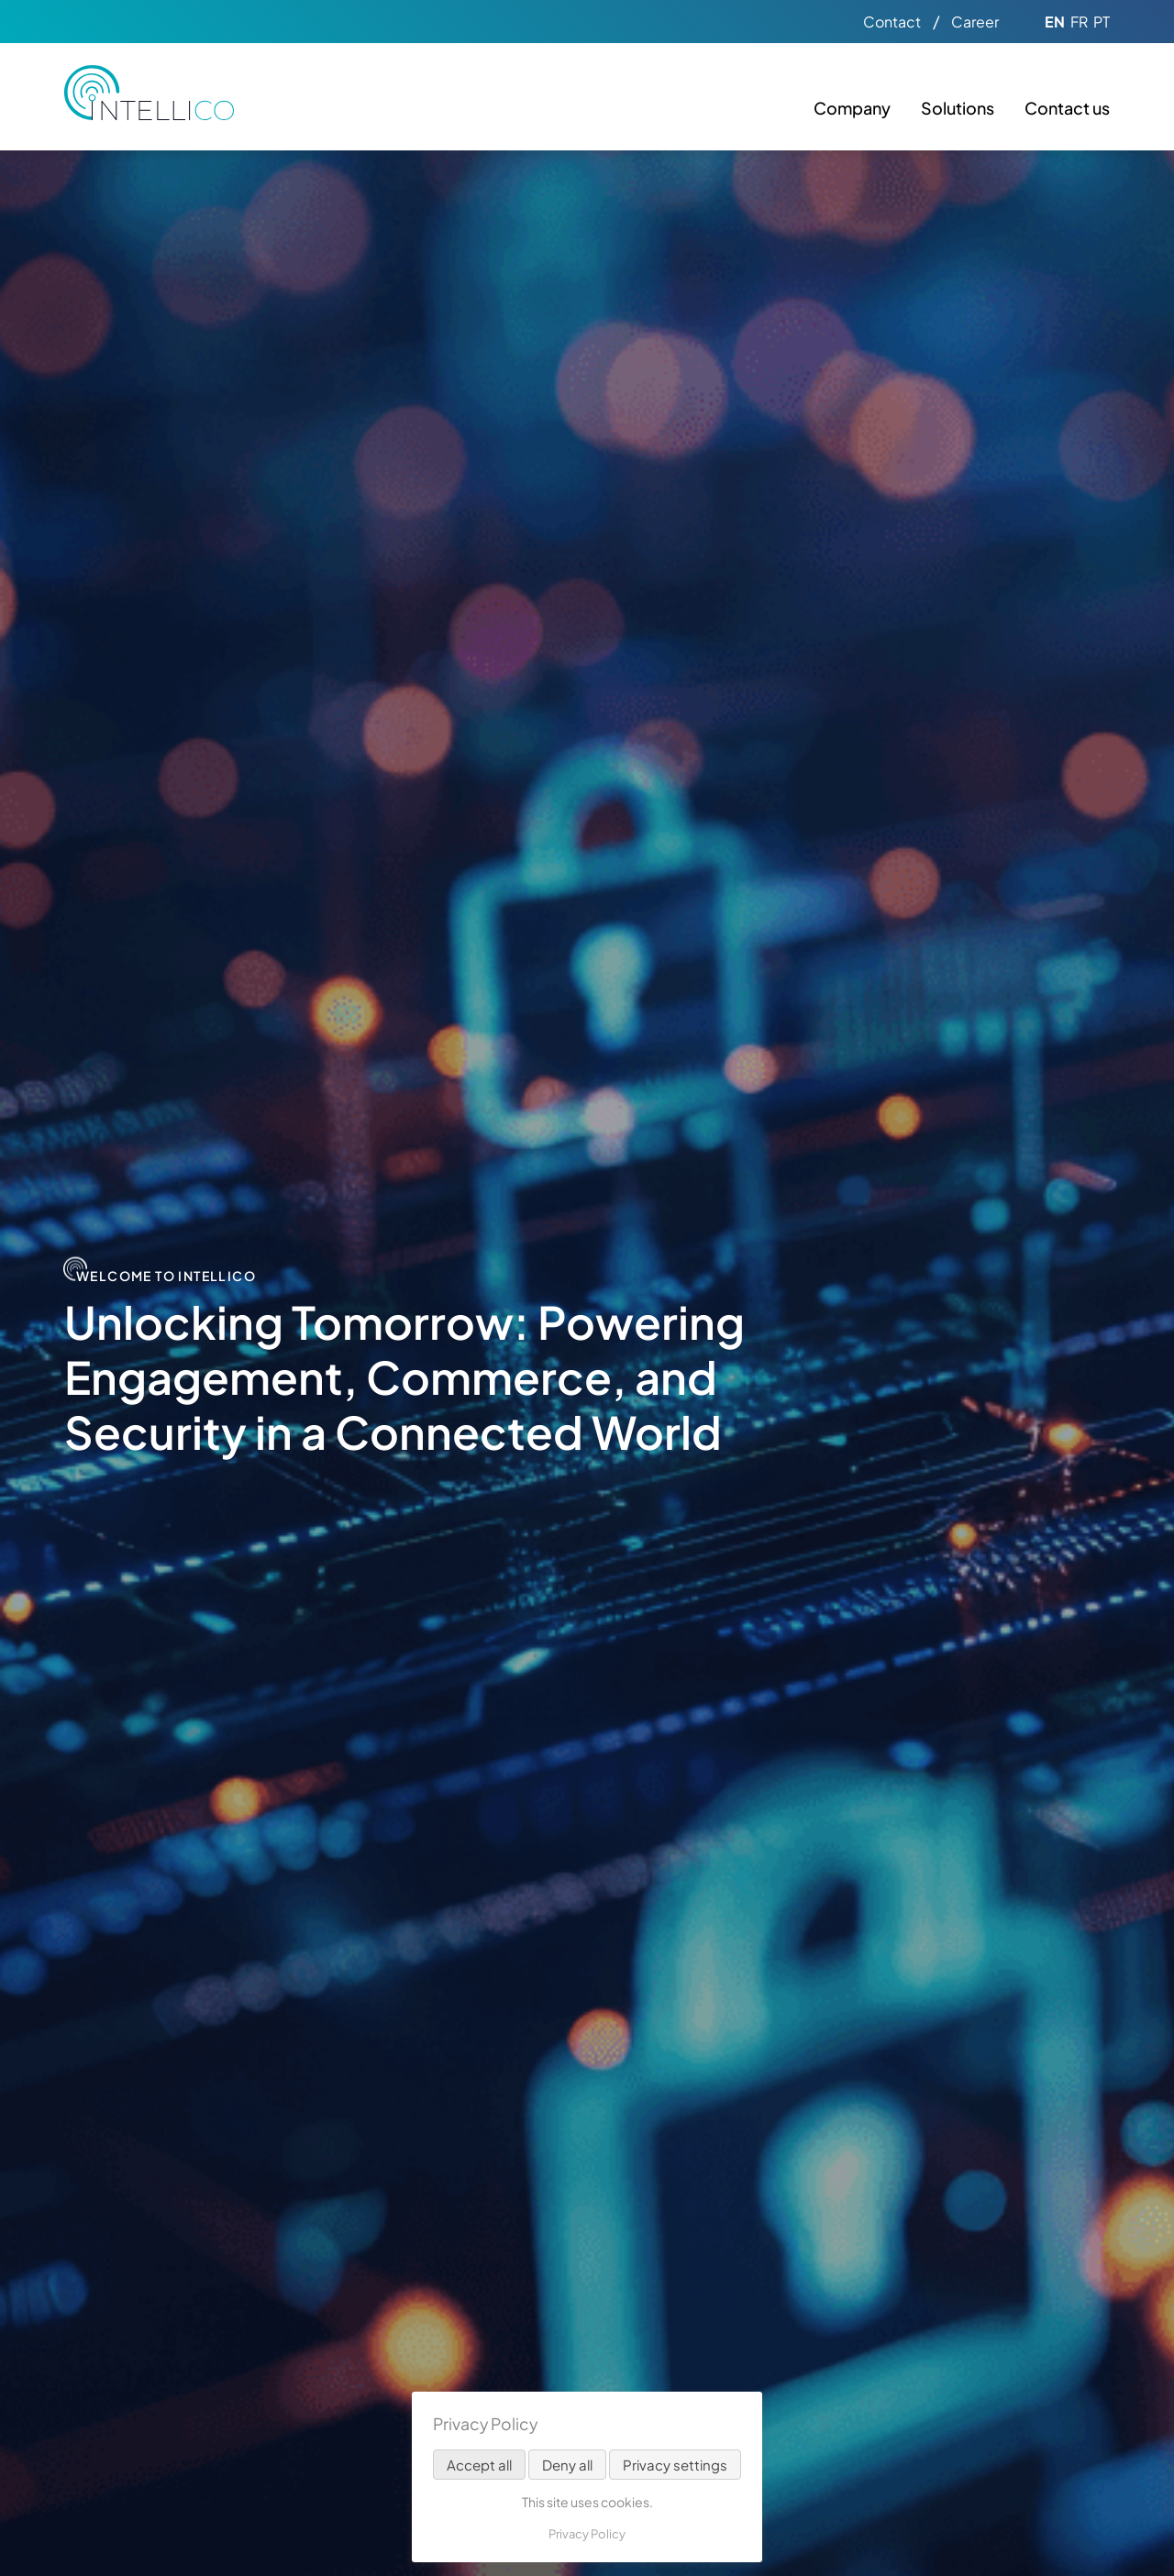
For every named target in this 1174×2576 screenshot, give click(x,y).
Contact (892, 22)
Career (975, 22)
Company (852, 107)
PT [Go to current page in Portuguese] (1101, 22)
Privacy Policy (587, 2534)
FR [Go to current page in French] (1079, 22)
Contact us (1067, 107)
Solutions (957, 107)
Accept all (479, 2464)
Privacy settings (675, 2464)
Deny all (567, 2464)
